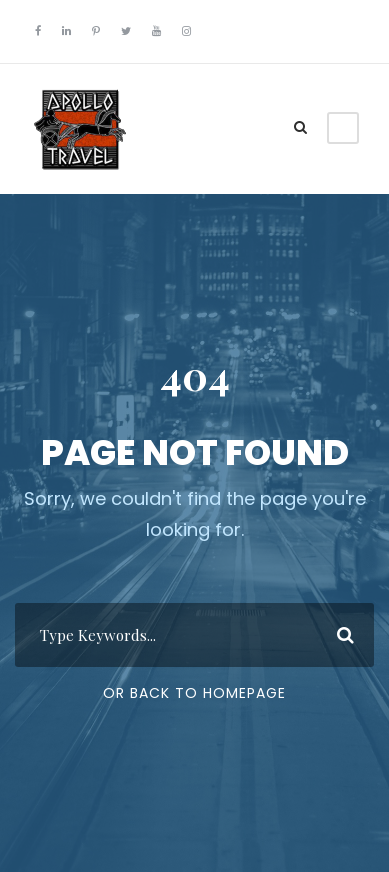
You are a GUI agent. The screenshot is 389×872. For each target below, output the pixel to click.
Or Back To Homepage (194, 693)
